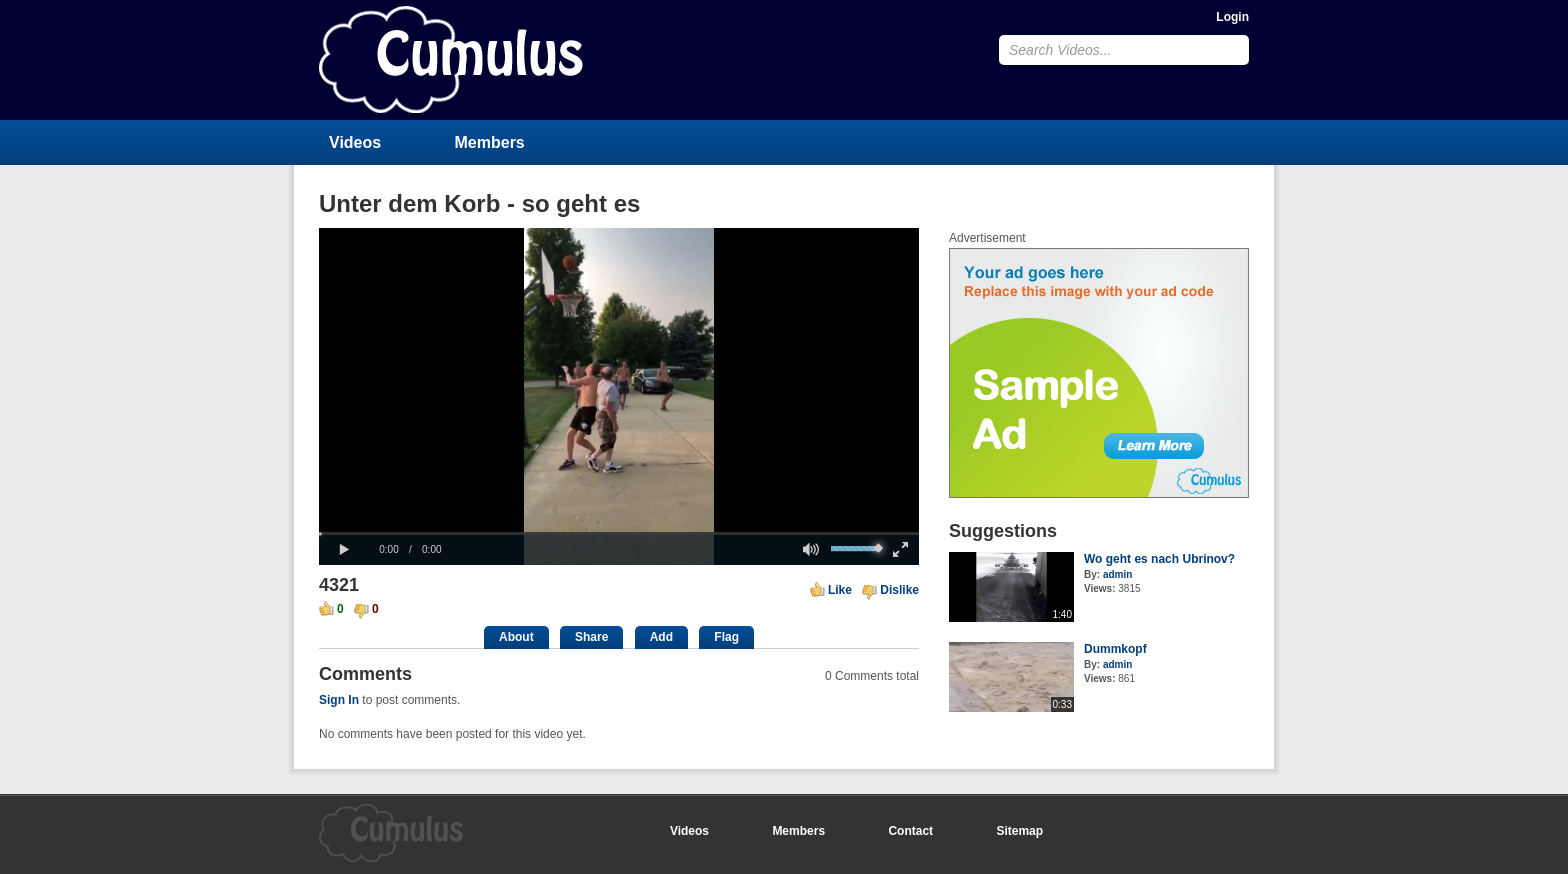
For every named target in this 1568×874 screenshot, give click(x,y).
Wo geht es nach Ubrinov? (1159, 559)
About (516, 637)
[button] (344, 550)
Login (1232, 17)
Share (591, 637)
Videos (355, 142)
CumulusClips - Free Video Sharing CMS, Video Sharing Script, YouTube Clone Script (451, 59)
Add (661, 637)
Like (840, 590)
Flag (726, 637)
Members (490, 142)
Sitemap (1019, 831)
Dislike (899, 590)
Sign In (339, 700)
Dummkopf (1115, 649)
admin (1117, 574)
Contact (910, 831)
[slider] (619, 533)
